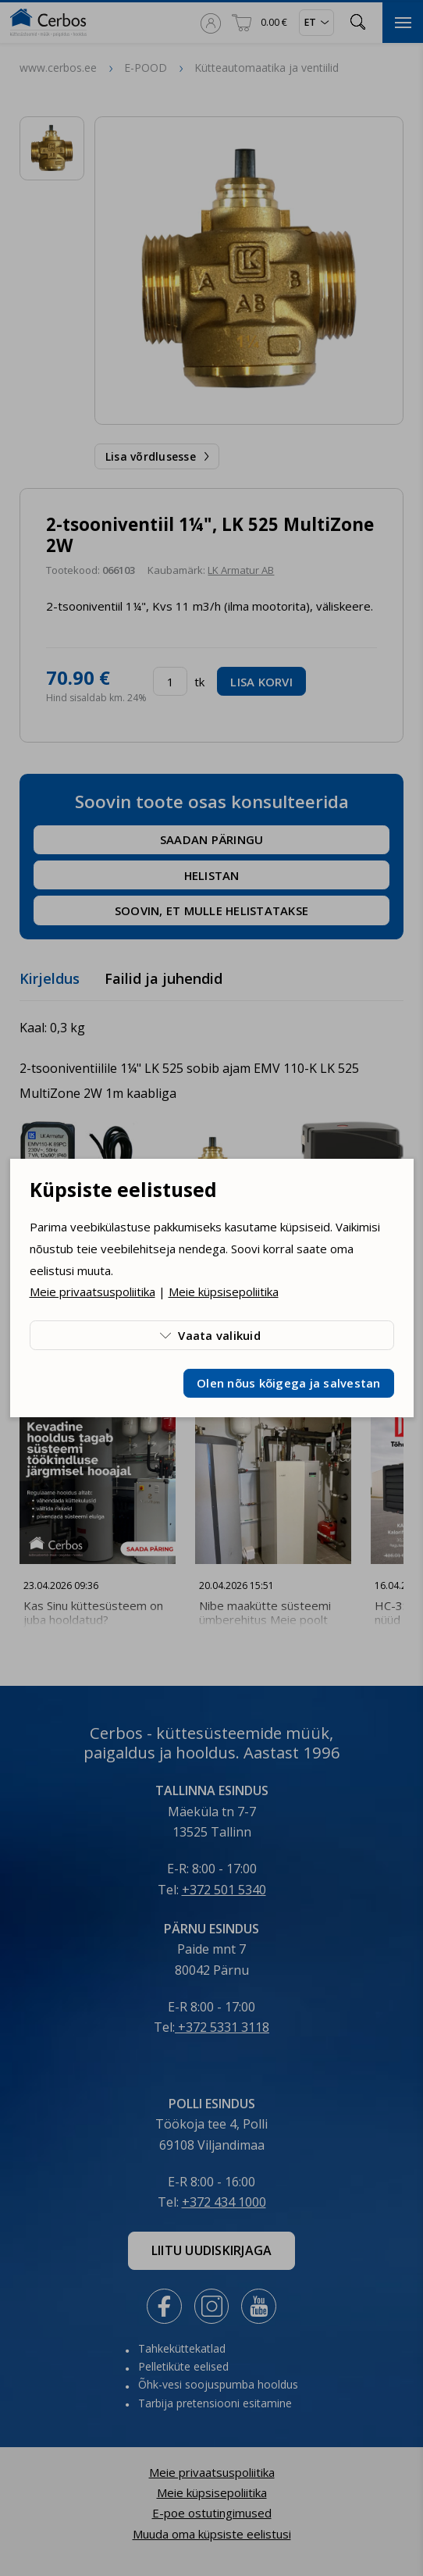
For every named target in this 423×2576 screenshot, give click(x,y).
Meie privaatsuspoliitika (92, 1291)
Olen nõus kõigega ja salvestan (289, 1383)
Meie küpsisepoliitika (224, 1291)
